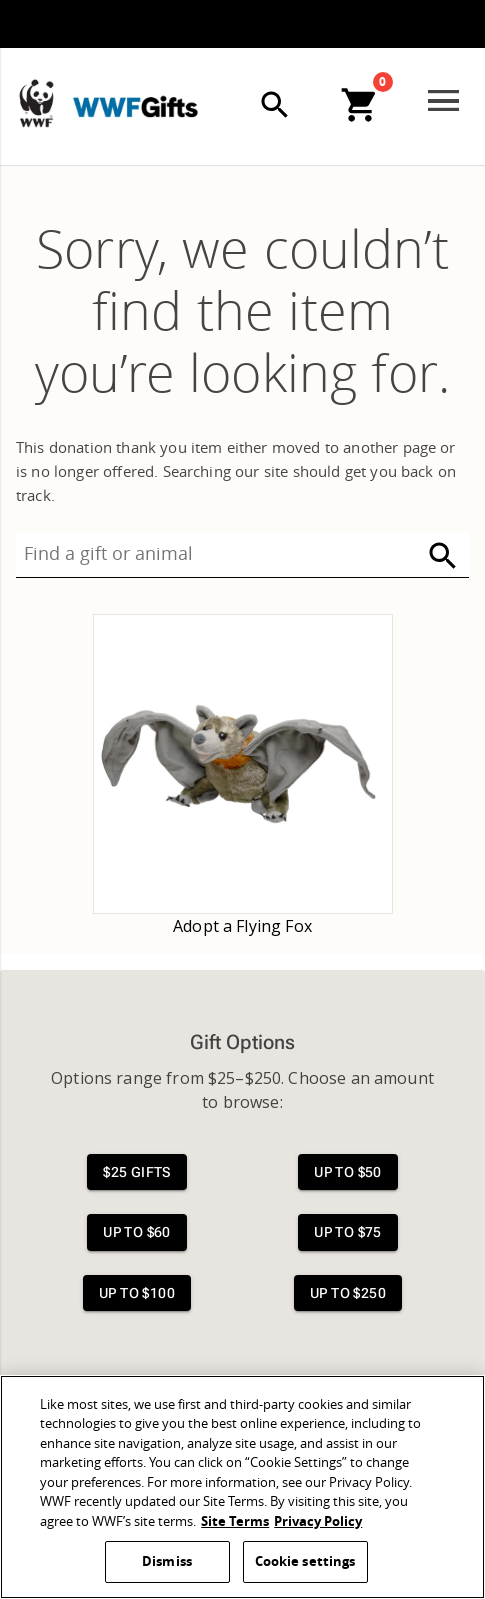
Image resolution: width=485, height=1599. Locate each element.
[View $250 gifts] (348, 1293)
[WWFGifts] (171, 99)
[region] (242, 1487)
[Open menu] (443, 101)
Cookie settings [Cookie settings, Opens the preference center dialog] (305, 1561)
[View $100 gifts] (137, 1293)
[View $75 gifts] (348, 1232)
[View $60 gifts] (137, 1232)
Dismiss (167, 1561)
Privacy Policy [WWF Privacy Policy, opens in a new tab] (318, 1521)
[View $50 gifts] (348, 1172)
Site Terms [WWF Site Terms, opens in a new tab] (235, 1521)
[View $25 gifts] (137, 1172)
